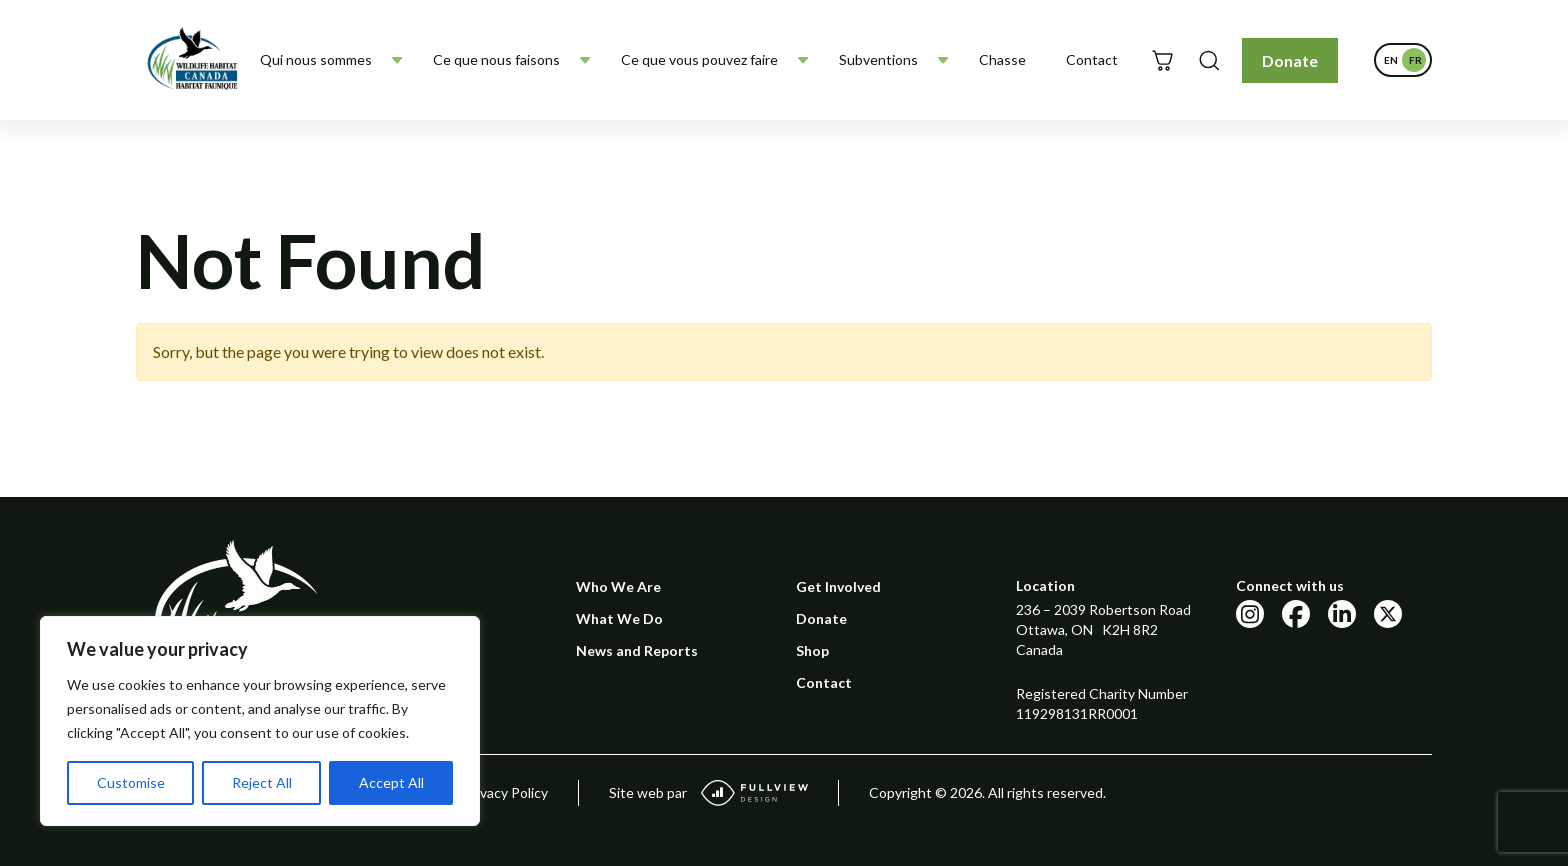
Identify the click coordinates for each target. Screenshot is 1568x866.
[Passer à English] (1391, 60)
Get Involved (838, 586)
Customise (131, 782)
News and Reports (637, 650)
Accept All (391, 782)
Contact (1092, 59)
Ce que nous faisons (496, 59)
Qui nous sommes (316, 59)
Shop (812, 650)
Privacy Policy (505, 792)
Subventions (878, 59)
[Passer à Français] (1415, 60)
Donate (1290, 60)
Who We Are (618, 586)
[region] (260, 721)
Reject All (262, 782)
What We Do (619, 618)
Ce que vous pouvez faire (699, 59)
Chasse (1002, 59)
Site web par (708, 793)
